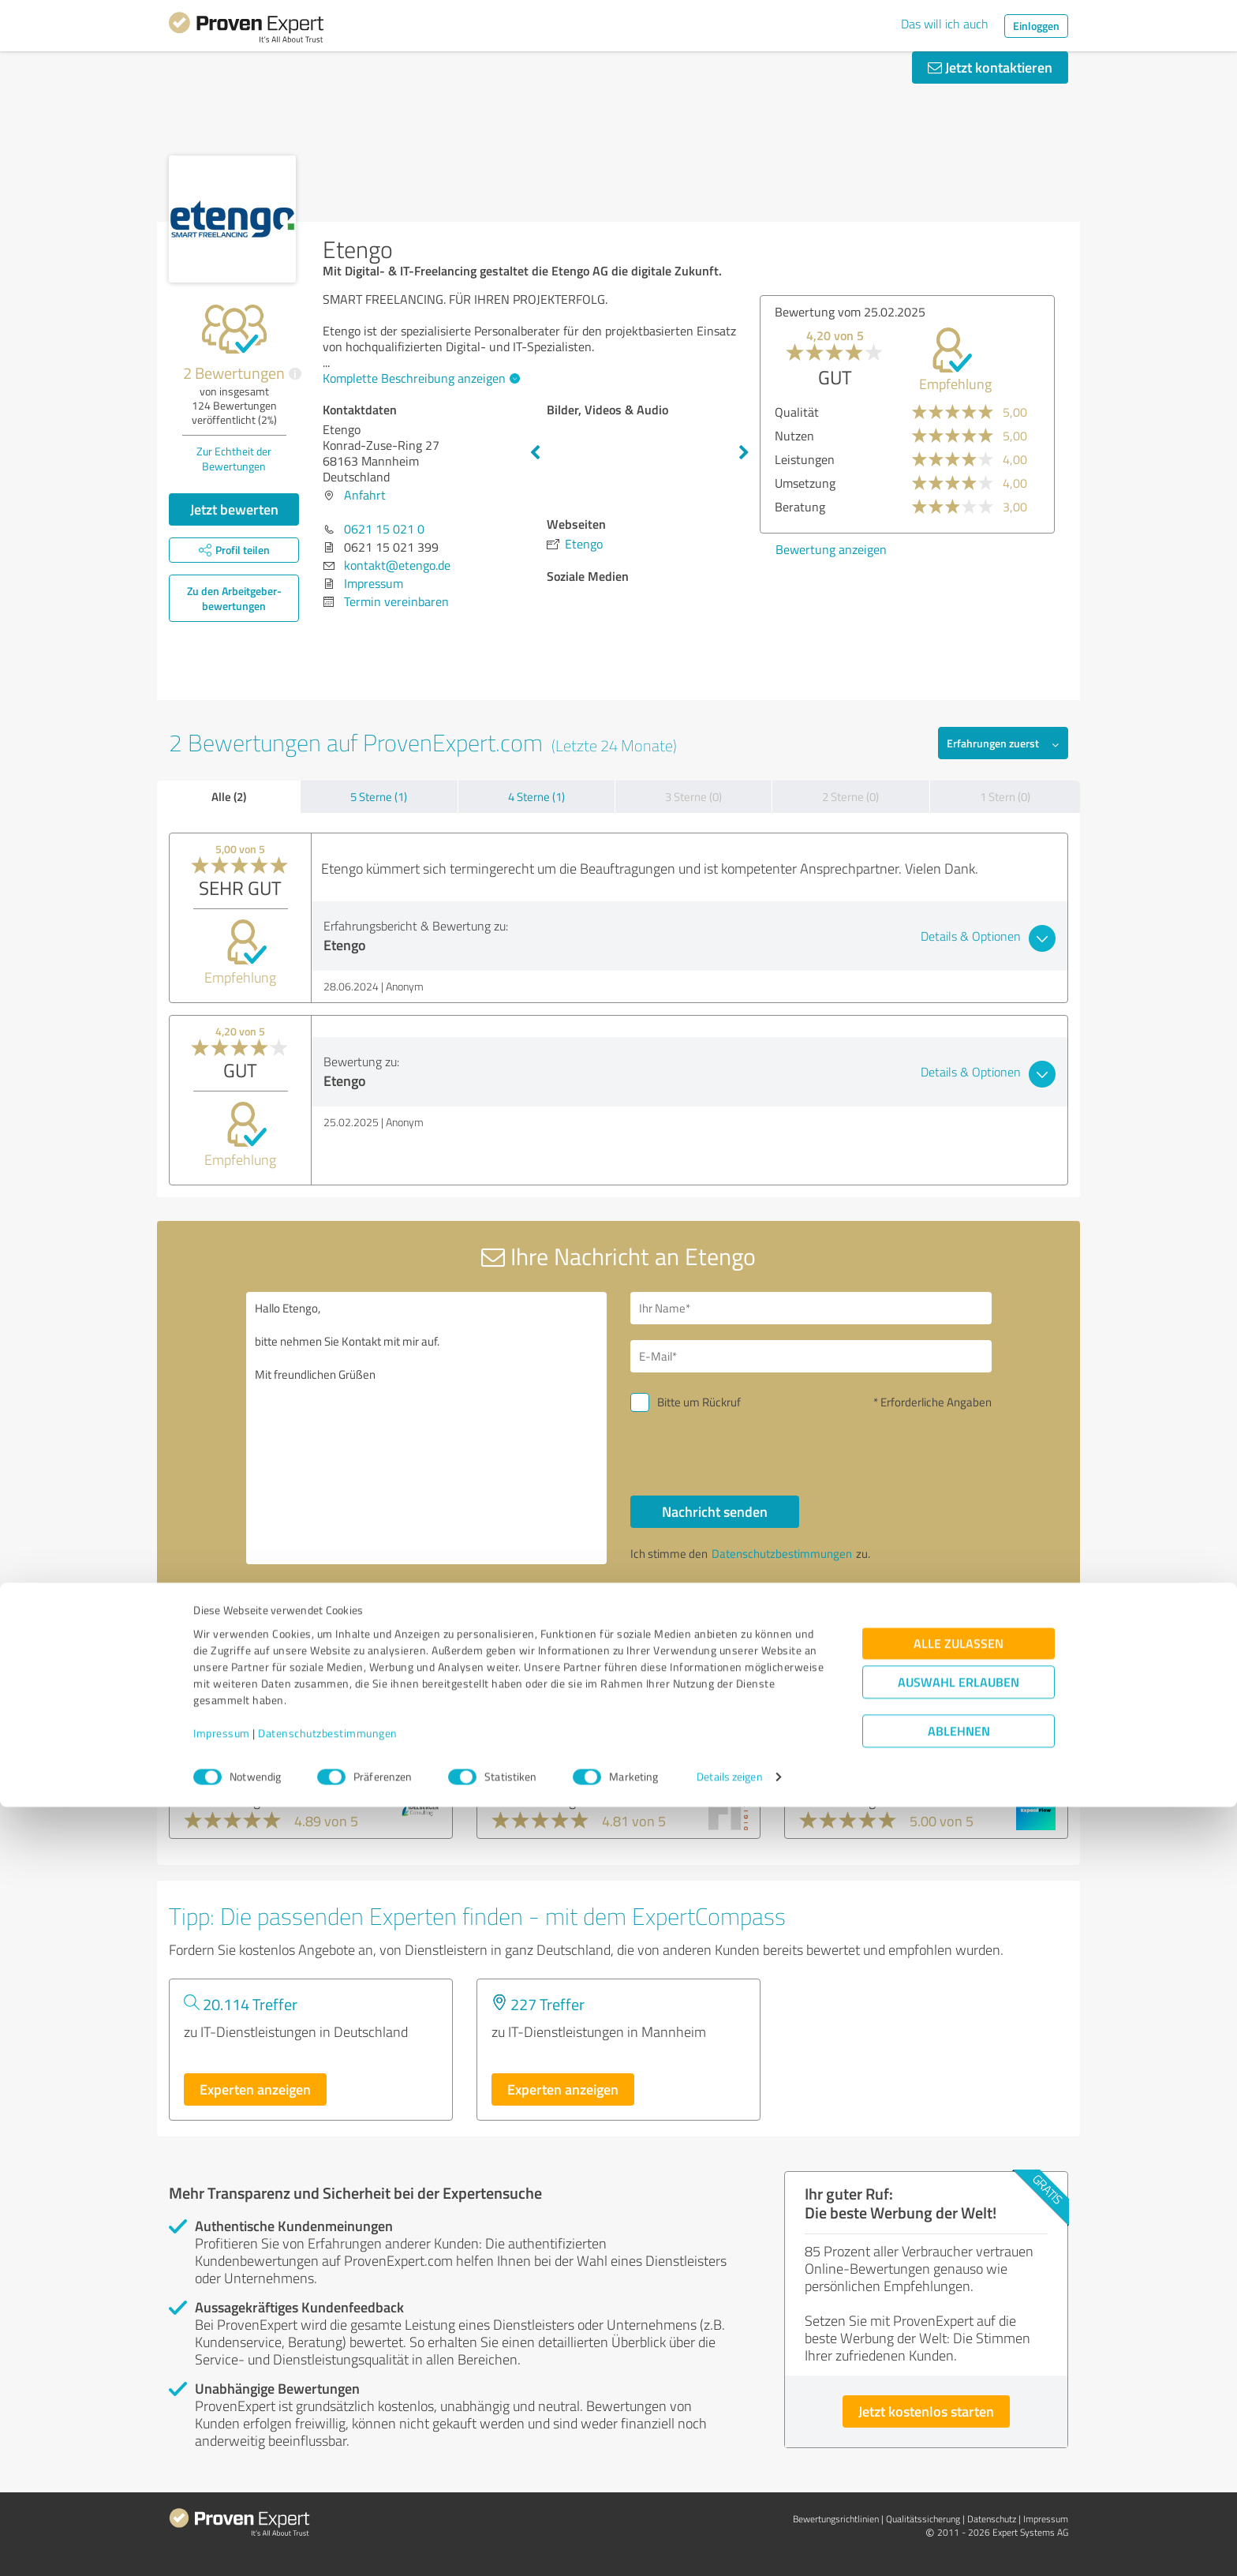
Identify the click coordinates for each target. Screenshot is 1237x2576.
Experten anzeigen (255, 2089)
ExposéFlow (839, 1750)
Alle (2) (228, 796)
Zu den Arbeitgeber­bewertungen (234, 598)
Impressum (221, 2502)
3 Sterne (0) (693, 796)
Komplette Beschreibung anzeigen (419, 378)
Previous (535, 453)
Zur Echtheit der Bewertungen (233, 459)
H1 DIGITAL (529, 1750)
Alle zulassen (958, 2413)
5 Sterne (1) (378, 796)
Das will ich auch (944, 23)
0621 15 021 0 (384, 528)
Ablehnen (959, 2501)
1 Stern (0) (1005, 796)
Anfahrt (365, 495)
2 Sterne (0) (850, 796)
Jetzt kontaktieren (990, 67)
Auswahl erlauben (958, 2452)
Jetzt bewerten (234, 509)
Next (744, 453)
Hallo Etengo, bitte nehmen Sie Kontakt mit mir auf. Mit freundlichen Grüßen (426, 1428)
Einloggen (1036, 25)
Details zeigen (729, 2546)
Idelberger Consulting (253, 1750)
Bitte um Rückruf (699, 1402)
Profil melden (707, 1637)
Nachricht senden (715, 1511)
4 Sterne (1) (536, 796)
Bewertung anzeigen (831, 549)
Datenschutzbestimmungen (328, 2502)
